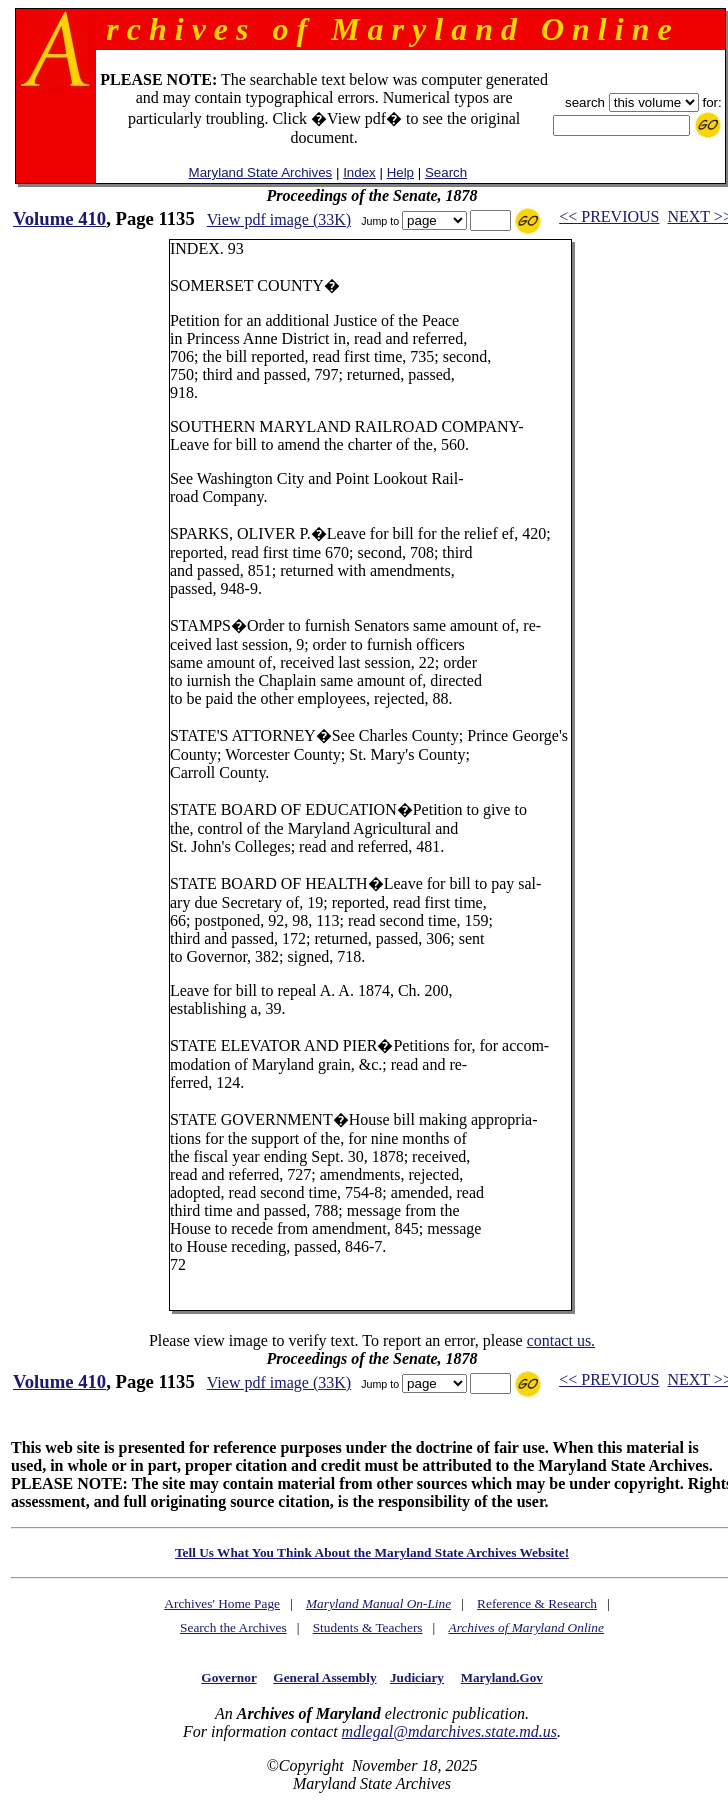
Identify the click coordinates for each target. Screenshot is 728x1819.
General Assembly (324, 1677)
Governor (228, 1677)
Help (400, 172)
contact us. (561, 1340)
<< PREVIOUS (609, 216)
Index (359, 172)
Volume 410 (59, 218)
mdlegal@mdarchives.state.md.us (449, 1731)
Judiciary (417, 1677)
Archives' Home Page (222, 1603)
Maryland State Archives (261, 172)
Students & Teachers (368, 1627)
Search (446, 172)
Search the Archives (233, 1627)
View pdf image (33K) (279, 219)
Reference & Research (537, 1603)
